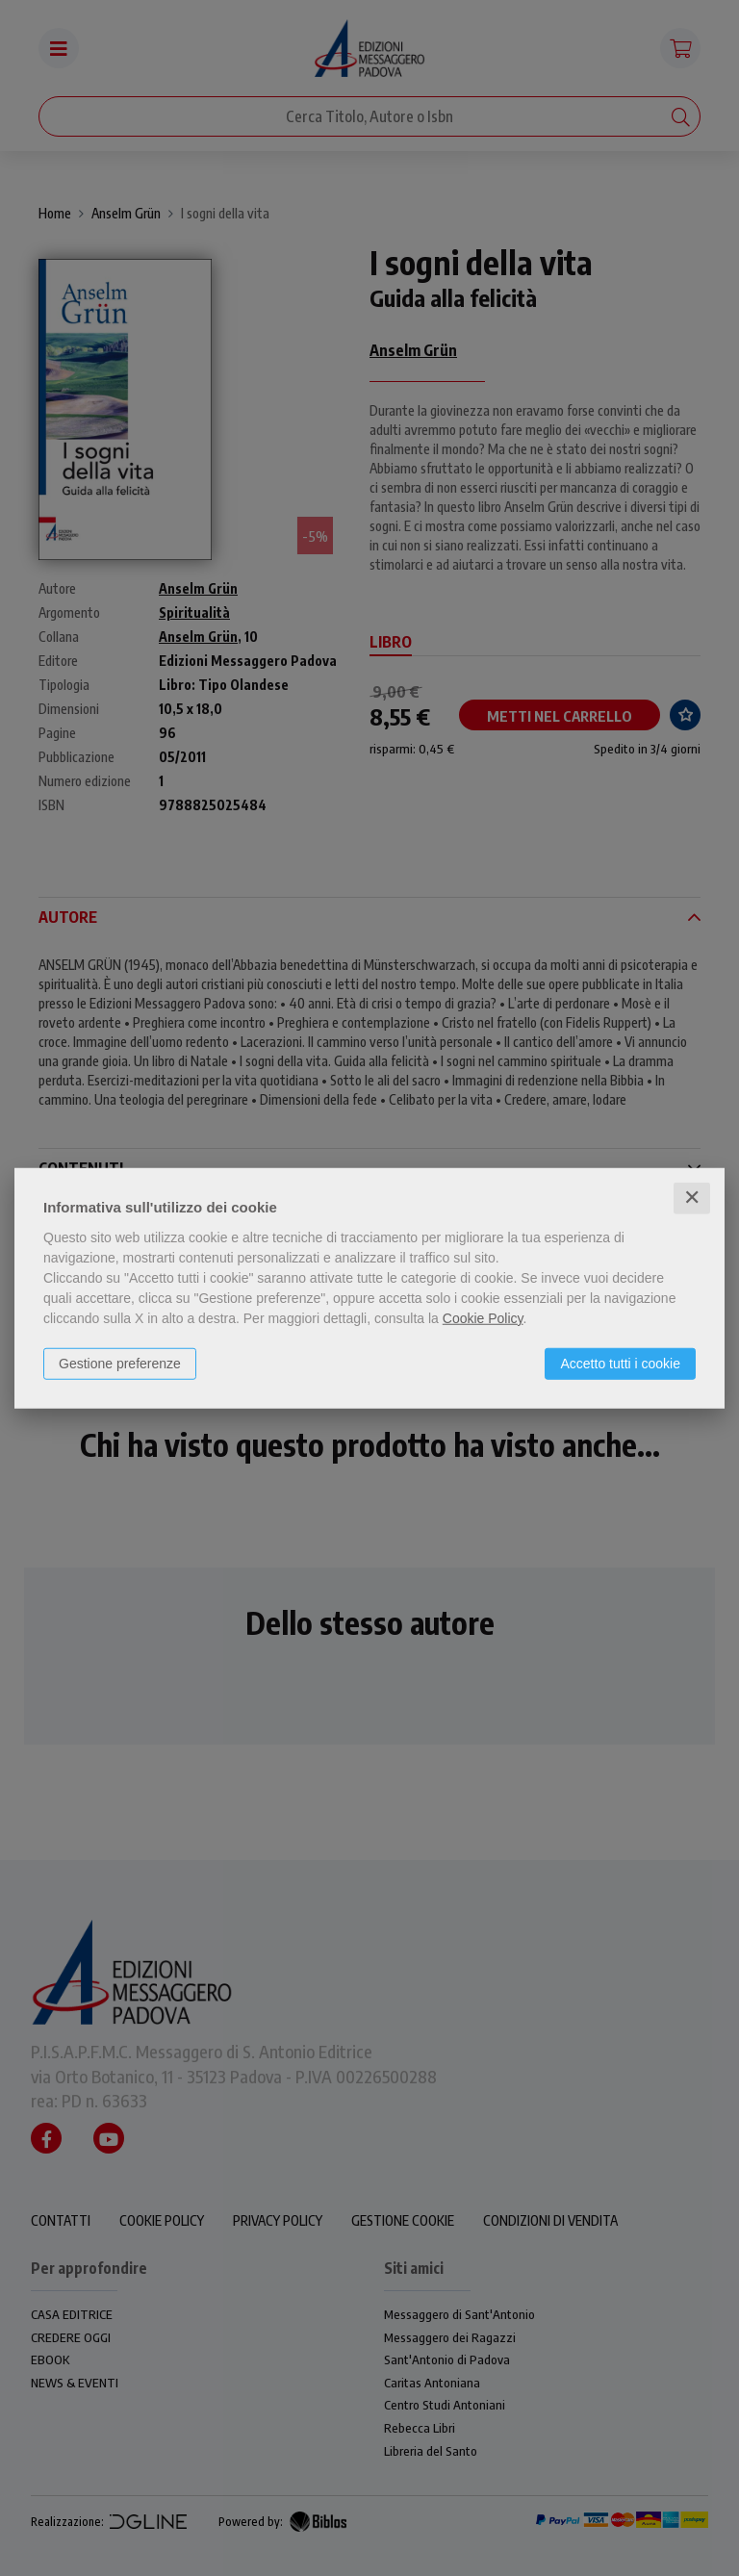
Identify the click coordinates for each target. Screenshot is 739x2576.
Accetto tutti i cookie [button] (620, 1363)
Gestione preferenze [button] (120, 1363)
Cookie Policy (483, 1318)
